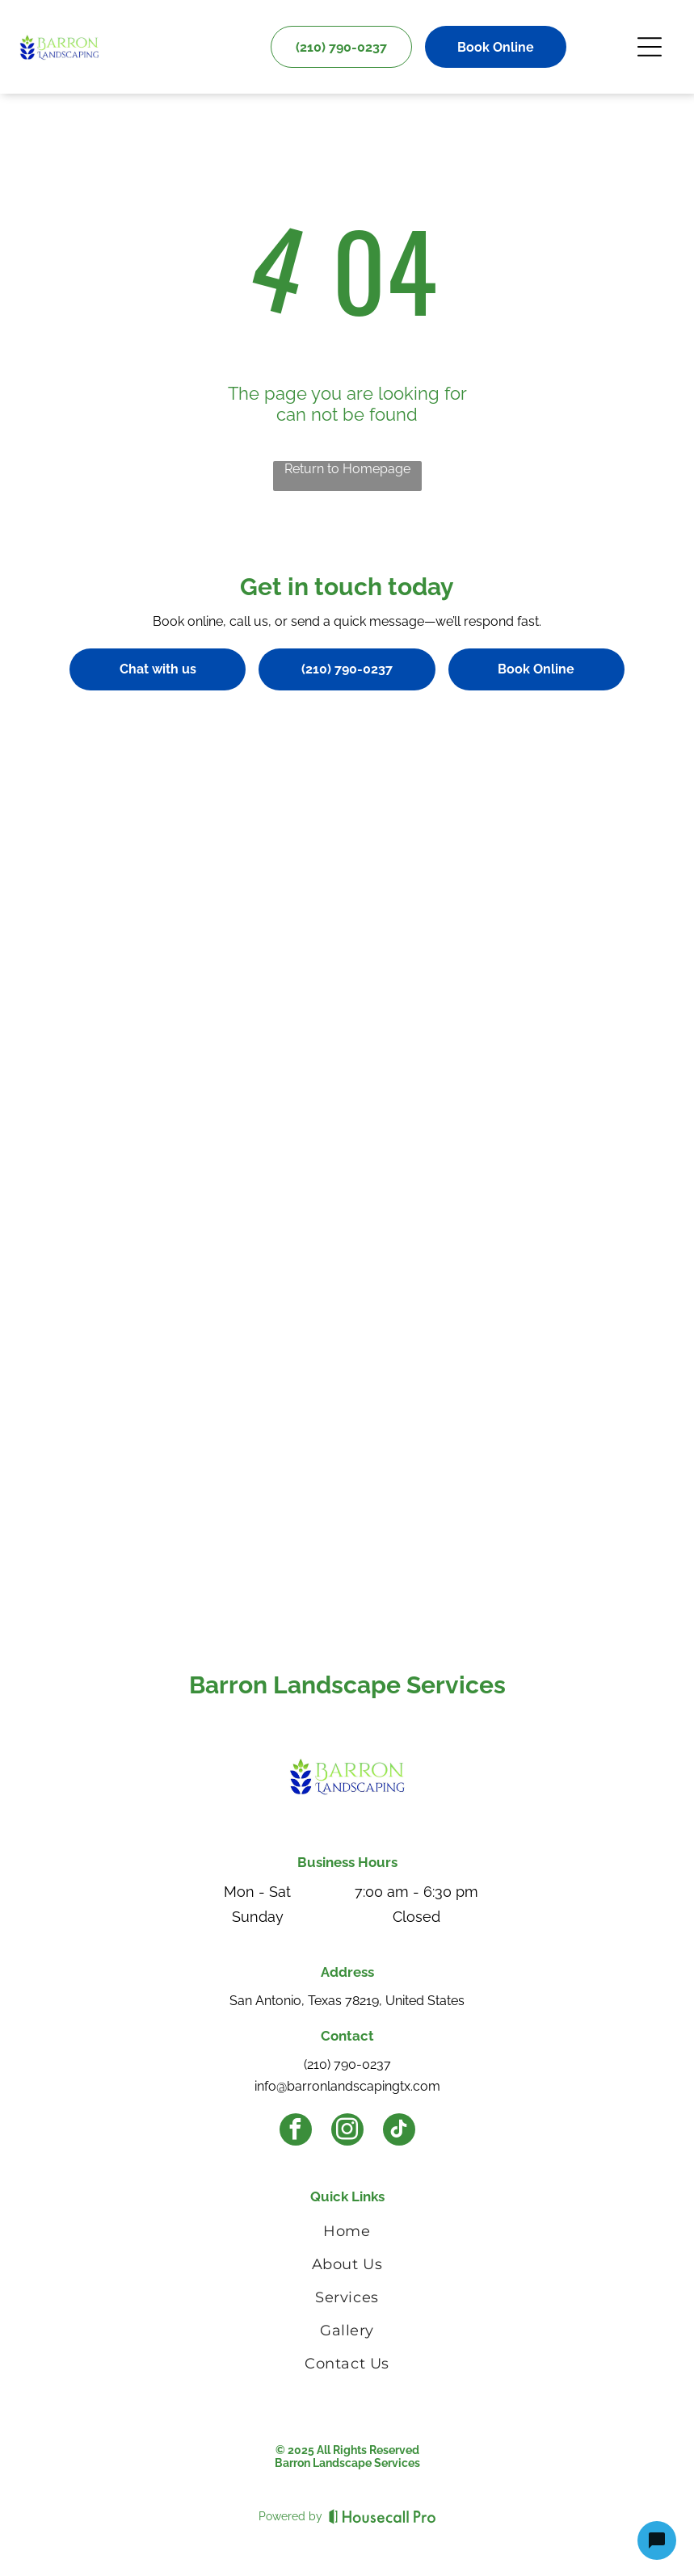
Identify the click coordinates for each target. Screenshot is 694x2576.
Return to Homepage (347, 468)
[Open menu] (649, 47)
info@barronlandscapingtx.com (347, 2086)
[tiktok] (399, 2131)
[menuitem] (347, 2234)
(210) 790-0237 (347, 2064)
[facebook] (296, 2131)
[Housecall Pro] (382, 2516)
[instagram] (347, 2131)
